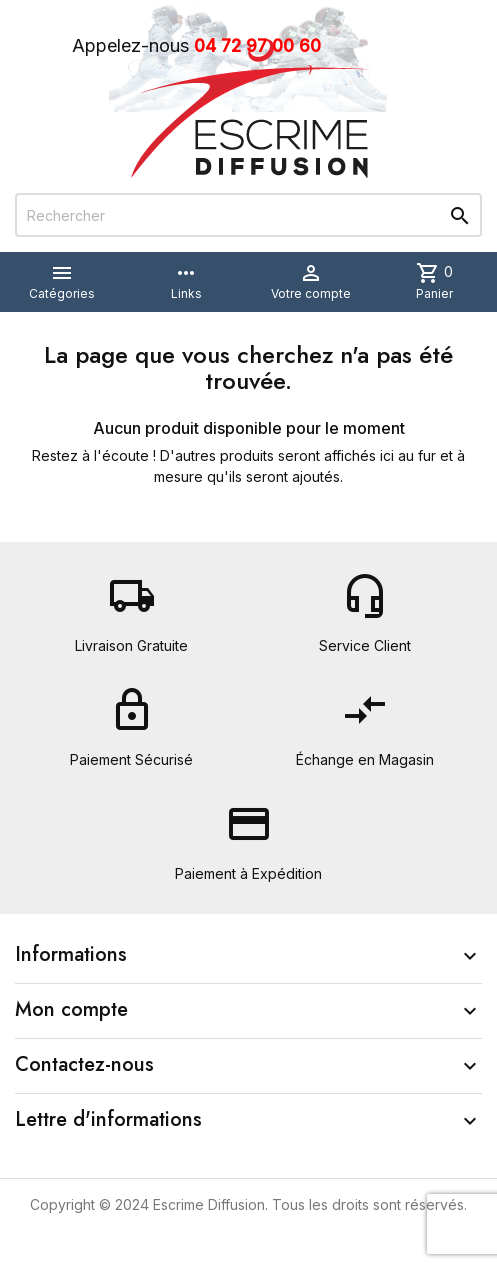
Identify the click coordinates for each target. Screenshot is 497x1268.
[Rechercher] (248, 215)
